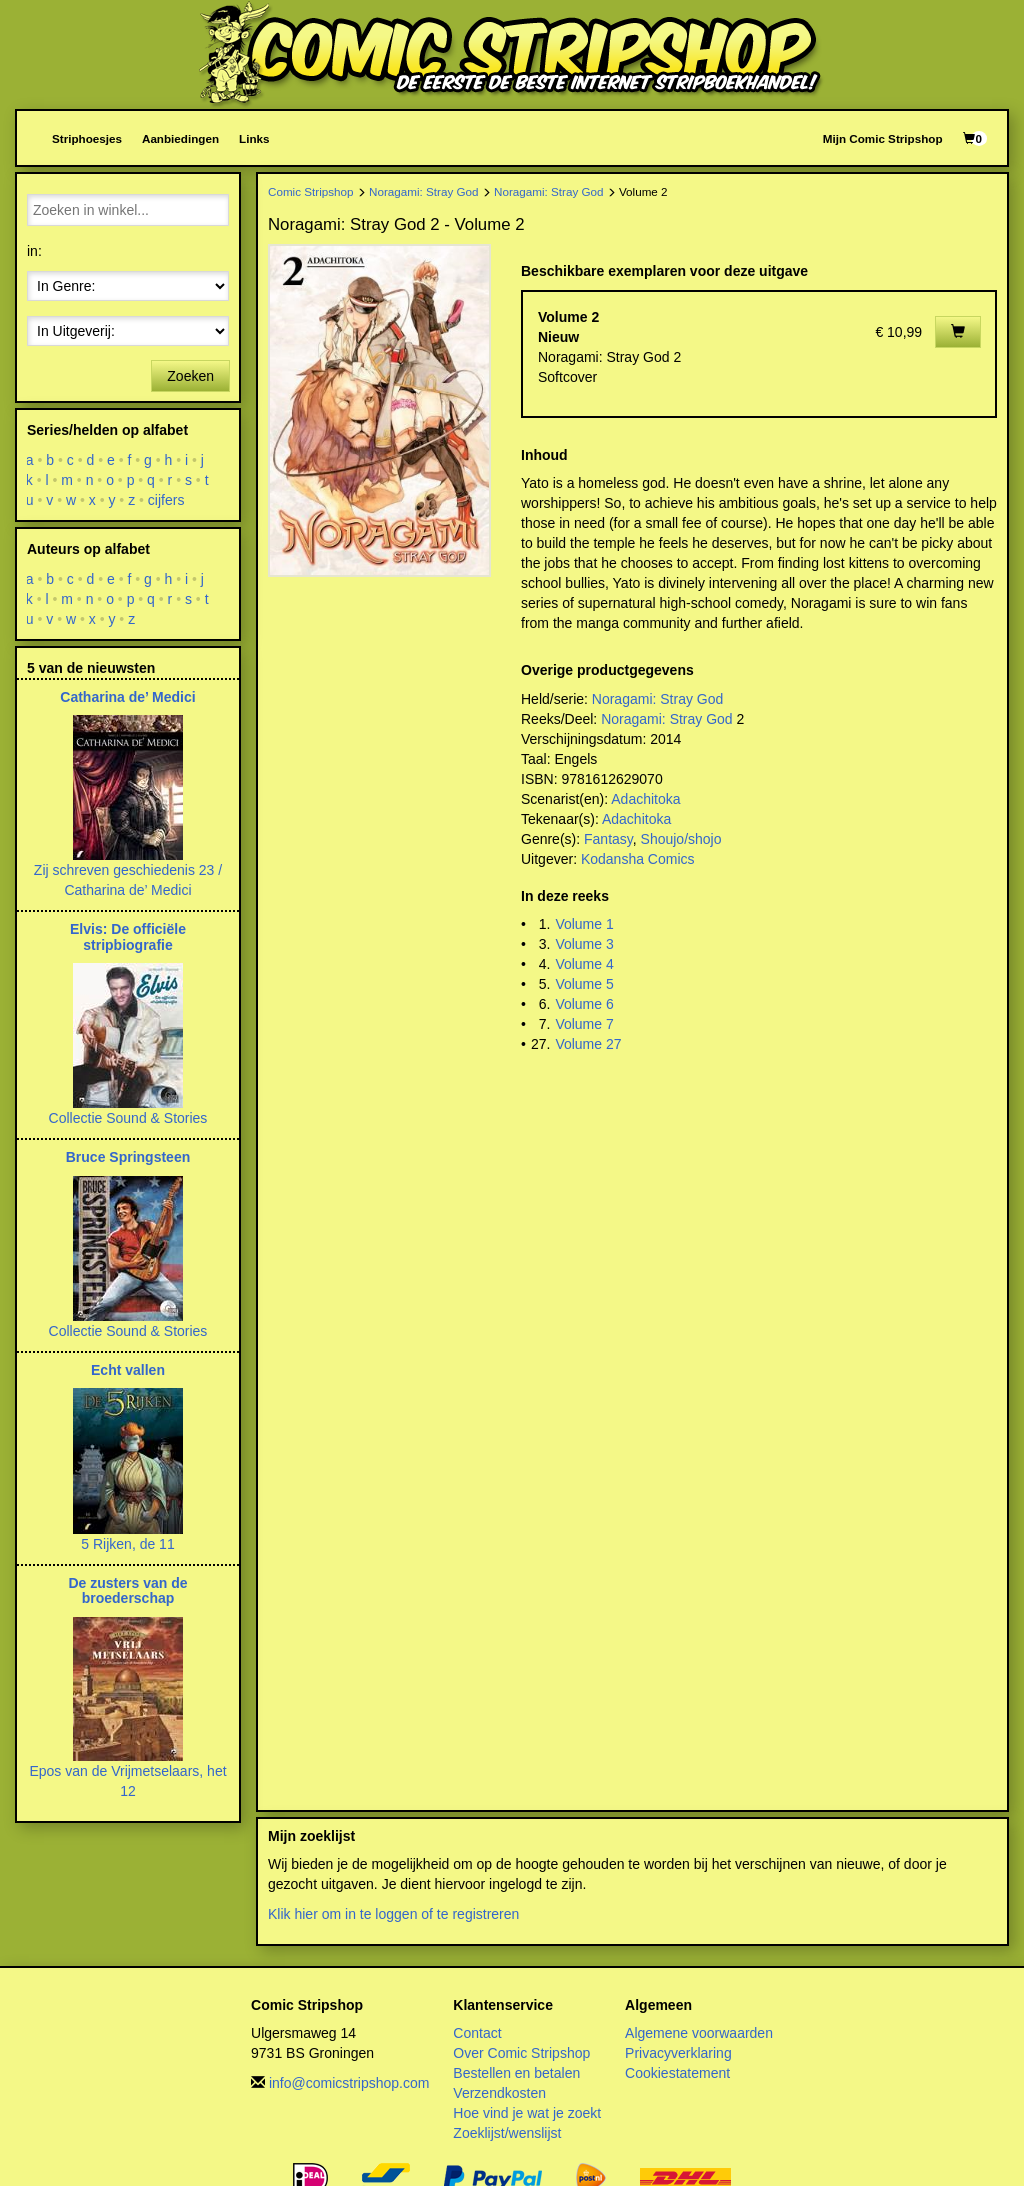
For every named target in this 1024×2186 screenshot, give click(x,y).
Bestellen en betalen (516, 2073)
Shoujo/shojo (681, 839)
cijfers (166, 500)
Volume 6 (584, 1004)
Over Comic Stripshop (521, 2053)
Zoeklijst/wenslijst (507, 2133)
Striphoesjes (87, 138)
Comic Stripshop (311, 191)
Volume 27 (588, 1044)
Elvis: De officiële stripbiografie (128, 936)
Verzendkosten (499, 2093)
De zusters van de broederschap (127, 1590)
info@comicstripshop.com (349, 2083)
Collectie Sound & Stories (128, 1118)
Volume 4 (584, 964)
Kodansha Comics (638, 859)
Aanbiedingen (180, 138)
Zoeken (190, 376)
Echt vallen (128, 1370)
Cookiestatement (677, 2073)
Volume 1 (584, 924)
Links (254, 138)
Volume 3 (584, 944)
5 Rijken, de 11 (127, 1544)
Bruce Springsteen (128, 1157)
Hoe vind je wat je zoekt (527, 2113)
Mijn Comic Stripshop (883, 138)
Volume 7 (584, 1024)
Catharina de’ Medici (127, 697)
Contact (477, 2033)
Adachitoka (645, 799)
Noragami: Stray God (423, 191)
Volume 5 (584, 984)
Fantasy (608, 839)
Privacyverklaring (678, 2053)
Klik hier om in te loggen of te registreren (393, 1914)
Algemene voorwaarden (699, 2033)
